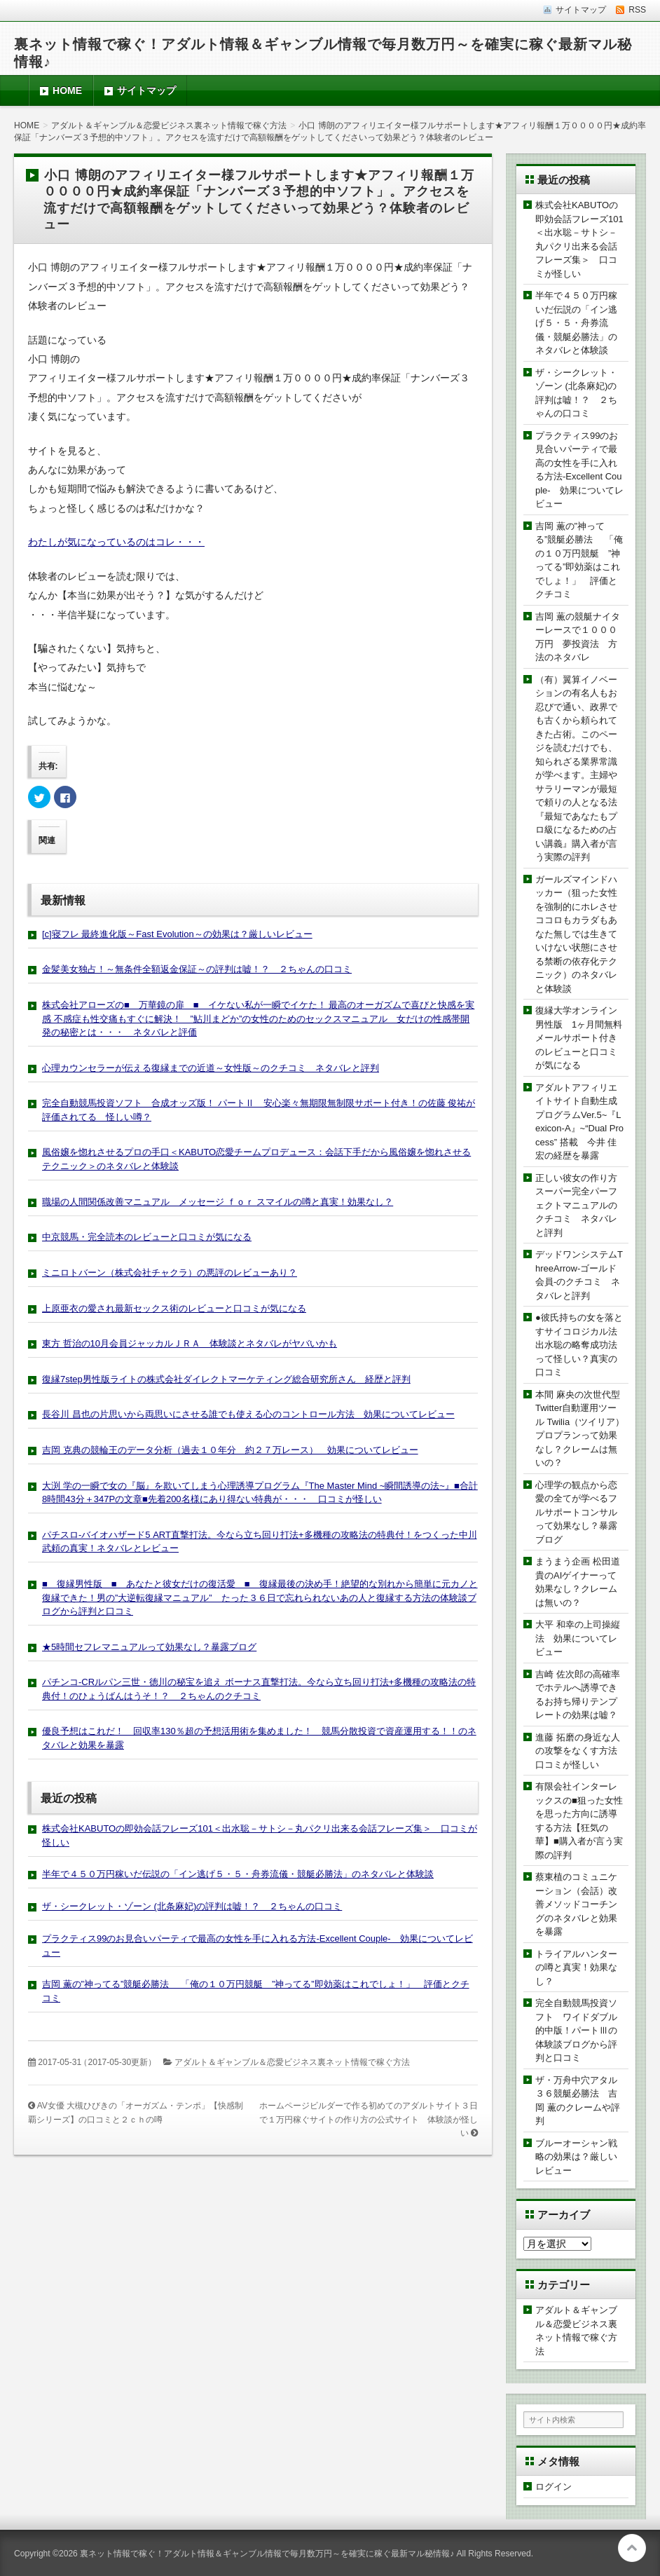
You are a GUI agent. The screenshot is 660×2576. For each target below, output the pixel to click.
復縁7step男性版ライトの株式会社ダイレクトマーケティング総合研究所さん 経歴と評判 (226, 1379)
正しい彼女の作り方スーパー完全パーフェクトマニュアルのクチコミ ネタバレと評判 (576, 1205)
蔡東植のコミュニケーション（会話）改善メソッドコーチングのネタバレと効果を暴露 (576, 1904)
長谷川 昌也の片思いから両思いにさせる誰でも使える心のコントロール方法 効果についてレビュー (248, 1414)
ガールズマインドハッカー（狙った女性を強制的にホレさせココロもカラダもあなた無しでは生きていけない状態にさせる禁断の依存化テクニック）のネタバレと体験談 (576, 934)
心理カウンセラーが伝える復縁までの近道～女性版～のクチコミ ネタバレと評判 (210, 1068)
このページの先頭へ (632, 2548)
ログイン (553, 2486)
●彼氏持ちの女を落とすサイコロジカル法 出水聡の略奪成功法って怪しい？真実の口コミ (580, 1344)
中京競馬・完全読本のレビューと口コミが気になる (147, 1237)
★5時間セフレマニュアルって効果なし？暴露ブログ (149, 1647)
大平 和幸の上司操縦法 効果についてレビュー (577, 1638)
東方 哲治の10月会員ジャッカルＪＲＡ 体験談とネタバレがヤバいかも (189, 1343)
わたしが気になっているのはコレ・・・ (116, 541)
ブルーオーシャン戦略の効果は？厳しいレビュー (576, 2157)
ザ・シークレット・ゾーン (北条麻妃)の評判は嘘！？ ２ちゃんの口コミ (192, 1906)
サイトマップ (146, 90)
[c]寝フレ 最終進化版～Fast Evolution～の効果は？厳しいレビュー (177, 934)
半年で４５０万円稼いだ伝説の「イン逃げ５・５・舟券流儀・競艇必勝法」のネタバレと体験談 (238, 1874)
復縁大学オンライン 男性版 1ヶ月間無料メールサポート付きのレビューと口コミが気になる (580, 1037)
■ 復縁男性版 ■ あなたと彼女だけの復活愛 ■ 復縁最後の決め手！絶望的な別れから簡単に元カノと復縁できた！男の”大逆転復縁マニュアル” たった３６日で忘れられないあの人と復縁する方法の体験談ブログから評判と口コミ (260, 1597)
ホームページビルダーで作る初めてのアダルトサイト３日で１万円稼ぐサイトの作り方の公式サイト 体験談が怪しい (368, 2119)
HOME (67, 90)
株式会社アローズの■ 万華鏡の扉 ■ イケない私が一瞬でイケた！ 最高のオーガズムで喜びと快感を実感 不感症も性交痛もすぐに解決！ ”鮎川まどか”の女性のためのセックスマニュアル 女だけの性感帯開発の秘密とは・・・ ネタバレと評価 (258, 1018)
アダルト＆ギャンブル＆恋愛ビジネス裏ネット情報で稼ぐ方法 (292, 2062)
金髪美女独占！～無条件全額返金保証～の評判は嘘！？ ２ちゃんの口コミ (197, 969)
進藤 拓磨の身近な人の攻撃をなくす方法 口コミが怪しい (580, 1751)
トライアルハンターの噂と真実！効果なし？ (576, 1967)
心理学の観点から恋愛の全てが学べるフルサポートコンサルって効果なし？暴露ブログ (576, 1512)
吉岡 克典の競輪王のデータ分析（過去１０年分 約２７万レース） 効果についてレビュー (230, 1450)
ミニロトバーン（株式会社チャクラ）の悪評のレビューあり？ (169, 1272)
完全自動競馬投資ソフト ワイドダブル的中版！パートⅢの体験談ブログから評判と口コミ (576, 2030)
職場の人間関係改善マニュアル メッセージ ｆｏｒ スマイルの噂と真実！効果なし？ (217, 1202)
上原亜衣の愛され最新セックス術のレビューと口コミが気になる (174, 1308)
